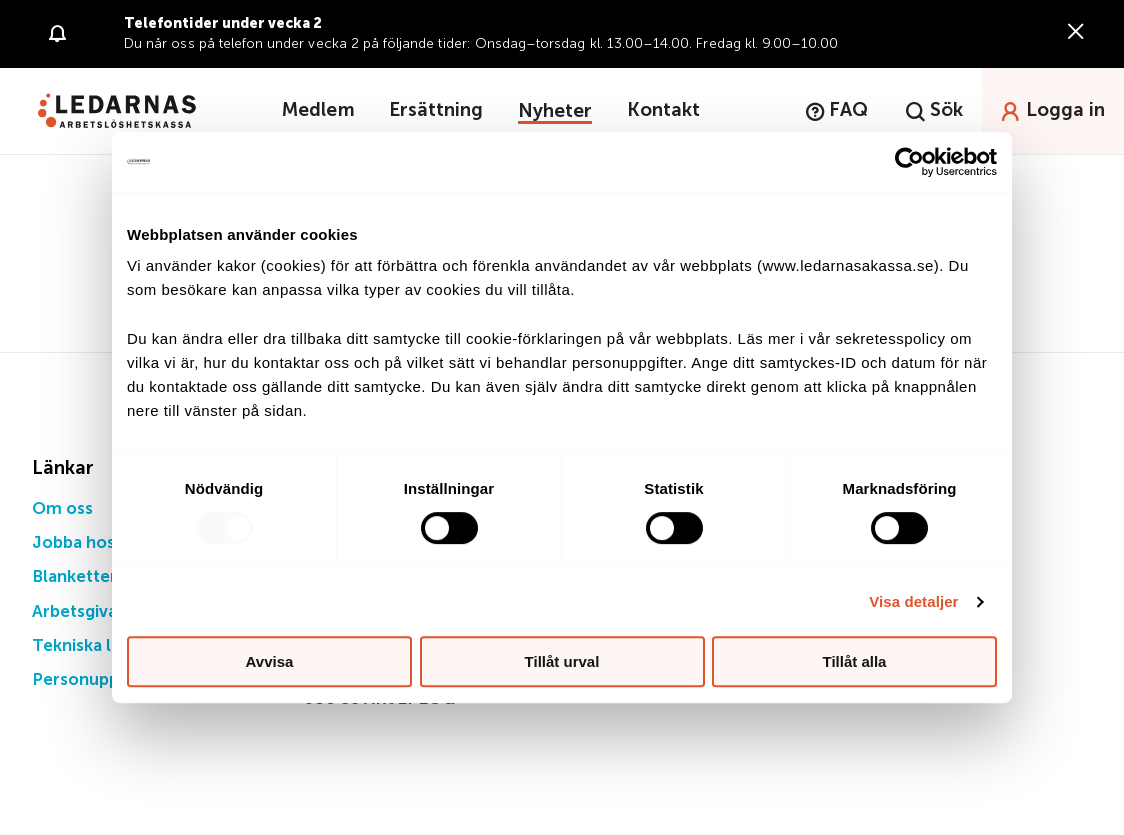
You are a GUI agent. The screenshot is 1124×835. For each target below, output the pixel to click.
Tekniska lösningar (106, 646)
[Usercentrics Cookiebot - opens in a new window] (909, 162)
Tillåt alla (855, 661)
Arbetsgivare (83, 612)
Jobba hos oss (89, 543)
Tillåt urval (562, 661)
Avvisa (270, 661)
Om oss (62, 509)
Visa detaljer (913, 601)
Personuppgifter (98, 680)
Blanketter (75, 577)
